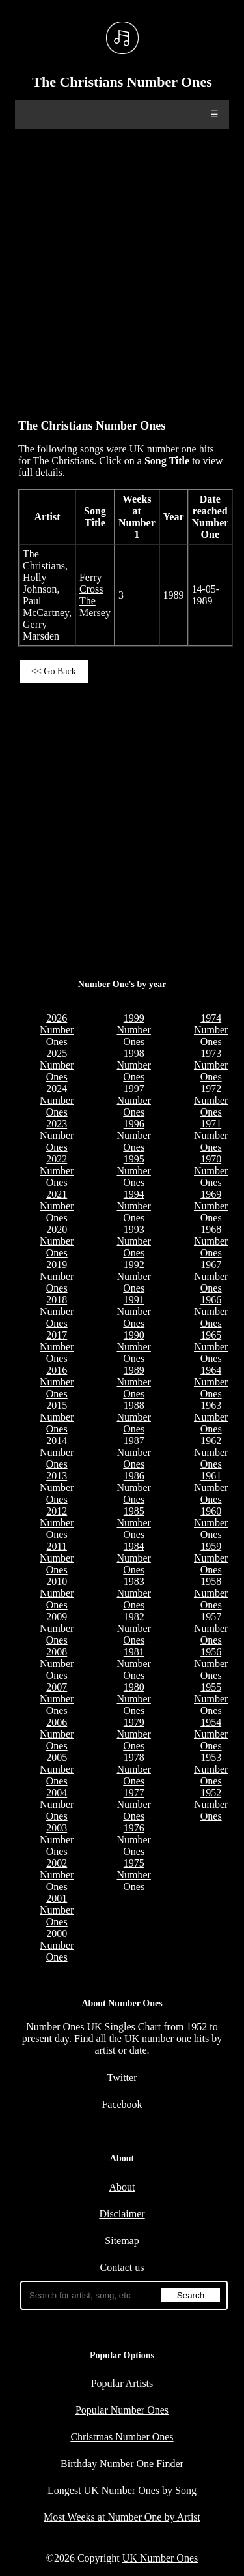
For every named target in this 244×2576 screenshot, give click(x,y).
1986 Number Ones (133, 1487)
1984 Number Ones (133, 1558)
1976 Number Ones (133, 1839)
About (122, 2187)
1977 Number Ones (133, 1804)
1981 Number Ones (133, 1663)
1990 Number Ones (133, 1346)
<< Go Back (53, 671)
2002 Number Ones (57, 1875)
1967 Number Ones (211, 1276)
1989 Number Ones (133, 1382)
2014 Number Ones (57, 1452)
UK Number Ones (160, 2558)
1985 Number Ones (133, 1522)
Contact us (122, 2267)
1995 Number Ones (133, 1170)
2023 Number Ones (57, 1135)
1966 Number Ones (211, 1311)
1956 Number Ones (211, 1663)
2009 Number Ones (57, 1628)
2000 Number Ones (57, 1945)
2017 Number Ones (57, 1346)
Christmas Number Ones (121, 2436)
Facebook (122, 2104)
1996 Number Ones (133, 1135)
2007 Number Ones (57, 1698)
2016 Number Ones (57, 1382)
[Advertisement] (122, 267)
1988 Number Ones (133, 1417)
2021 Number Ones (57, 1206)
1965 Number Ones (211, 1346)
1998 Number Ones (133, 1065)
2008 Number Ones (57, 1663)
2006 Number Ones (57, 1734)
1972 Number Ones (211, 1100)
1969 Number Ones (211, 1206)
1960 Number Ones (211, 1522)
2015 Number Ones (57, 1417)
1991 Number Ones (133, 1311)
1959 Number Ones (211, 1558)
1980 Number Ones (133, 1698)
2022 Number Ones (57, 1170)
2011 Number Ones (57, 1558)
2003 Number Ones (57, 1839)
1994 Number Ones (133, 1206)
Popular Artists (122, 2383)
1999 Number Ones (133, 1030)
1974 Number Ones (211, 1030)
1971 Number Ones (211, 1135)
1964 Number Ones (211, 1382)
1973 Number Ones (211, 1065)
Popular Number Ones (122, 2410)
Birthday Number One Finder (122, 2463)
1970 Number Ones (211, 1170)
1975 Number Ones (133, 1875)
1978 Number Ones (133, 1769)
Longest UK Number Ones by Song (122, 2490)
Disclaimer (121, 2213)
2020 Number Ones (57, 1241)
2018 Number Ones (57, 1311)
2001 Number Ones (57, 1910)
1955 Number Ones (211, 1698)
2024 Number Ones (57, 1100)
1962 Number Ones (211, 1452)
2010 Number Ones (57, 1593)
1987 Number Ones (133, 1452)
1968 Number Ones (211, 1241)
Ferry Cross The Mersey (95, 595)
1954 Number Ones (211, 1734)
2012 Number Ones (57, 1522)
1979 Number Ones (133, 1734)
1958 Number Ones (211, 1593)
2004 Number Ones (57, 1804)
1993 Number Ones (133, 1241)
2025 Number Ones (57, 1065)
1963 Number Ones (211, 1417)
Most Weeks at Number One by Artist (122, 2517)
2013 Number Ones (57, 1487)
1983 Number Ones (133, 1593)
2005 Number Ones (57, 1769)
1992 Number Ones (133, 1276)
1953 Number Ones (211, 1769)
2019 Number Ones (57, 1276)
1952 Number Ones (211, 1804)
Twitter (122, 2077)
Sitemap (122, 2240)
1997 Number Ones (133, 1100)
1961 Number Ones (211, 1487)
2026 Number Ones (57, 1030)
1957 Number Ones (211, 1628)
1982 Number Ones (133, 1628)
